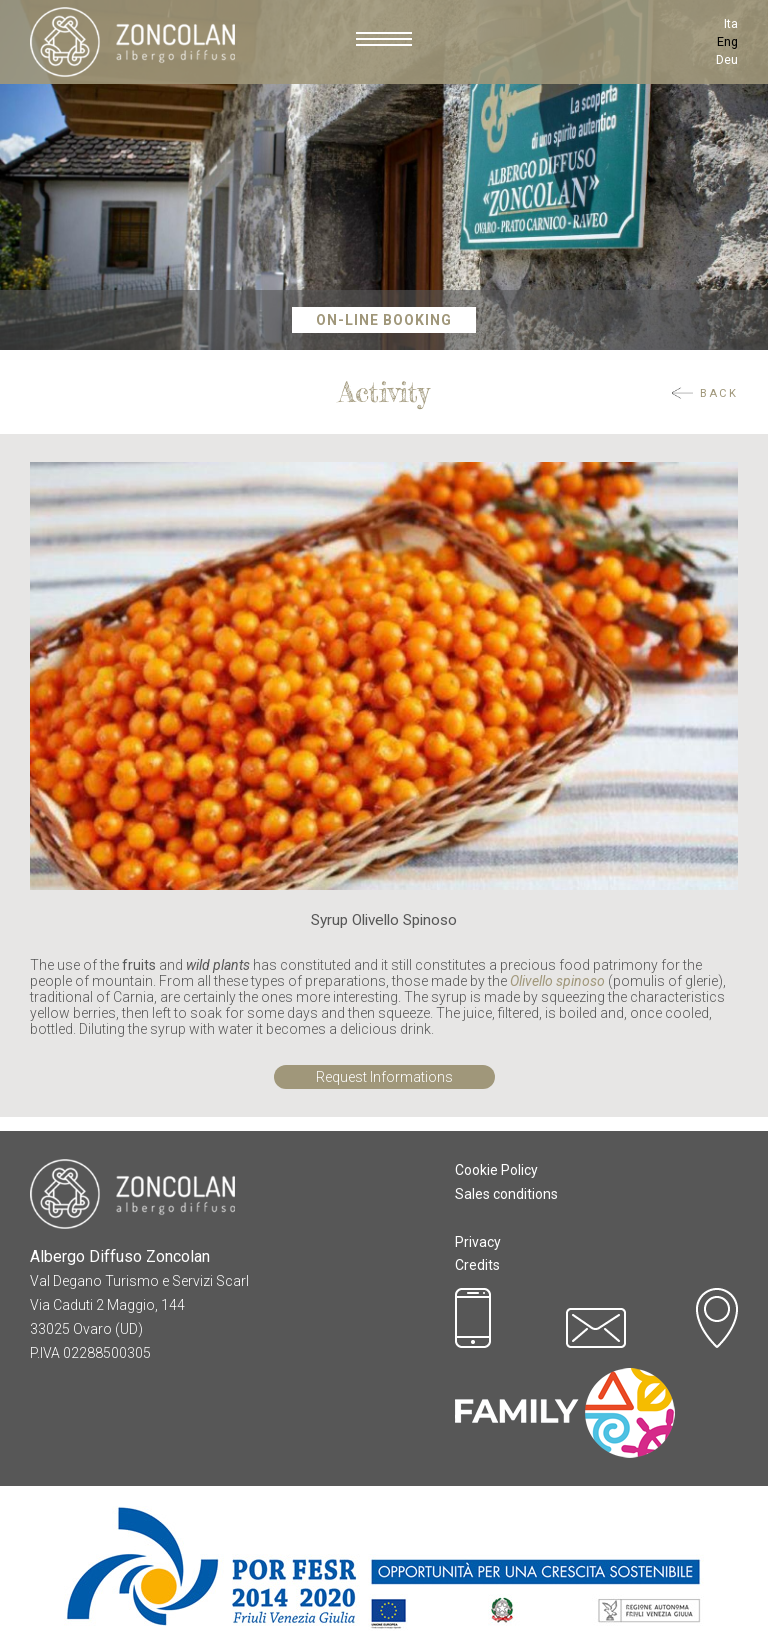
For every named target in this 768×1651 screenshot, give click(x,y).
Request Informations (384, 1077)
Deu (727, 59)
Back (719, 393)
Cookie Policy (496, 1170)
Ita (731, 23)
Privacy (478, 1242)
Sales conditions (506, 1194)
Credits (477, 1265)
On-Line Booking (384, 320)
